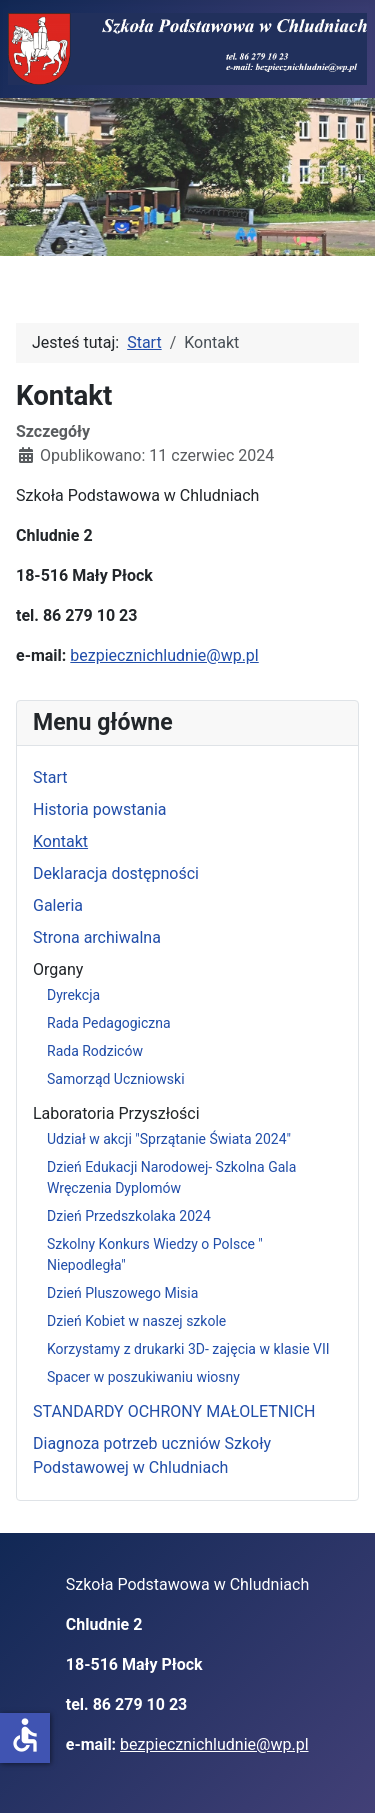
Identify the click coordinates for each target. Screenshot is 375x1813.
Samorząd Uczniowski (116, 1079)
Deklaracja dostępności (116, 873)
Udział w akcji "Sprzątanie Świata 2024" (169, 1139)
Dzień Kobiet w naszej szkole (136, 1321)
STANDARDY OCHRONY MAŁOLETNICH (174, 1411)
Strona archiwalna (97, 937)
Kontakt (60, 841)
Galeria (58, 905)
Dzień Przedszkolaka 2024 (129, 1216)
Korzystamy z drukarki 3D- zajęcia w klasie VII (188, 1349)
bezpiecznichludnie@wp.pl (164, 655)
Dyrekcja (73, 995)
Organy (58, 969)
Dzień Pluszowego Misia (122, 1293)
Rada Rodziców (95, 1051)
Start (50, 777)
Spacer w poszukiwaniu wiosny (143, 1377)
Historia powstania (100, 809)
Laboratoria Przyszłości (116, 1113)
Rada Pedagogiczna (109, 1023)
